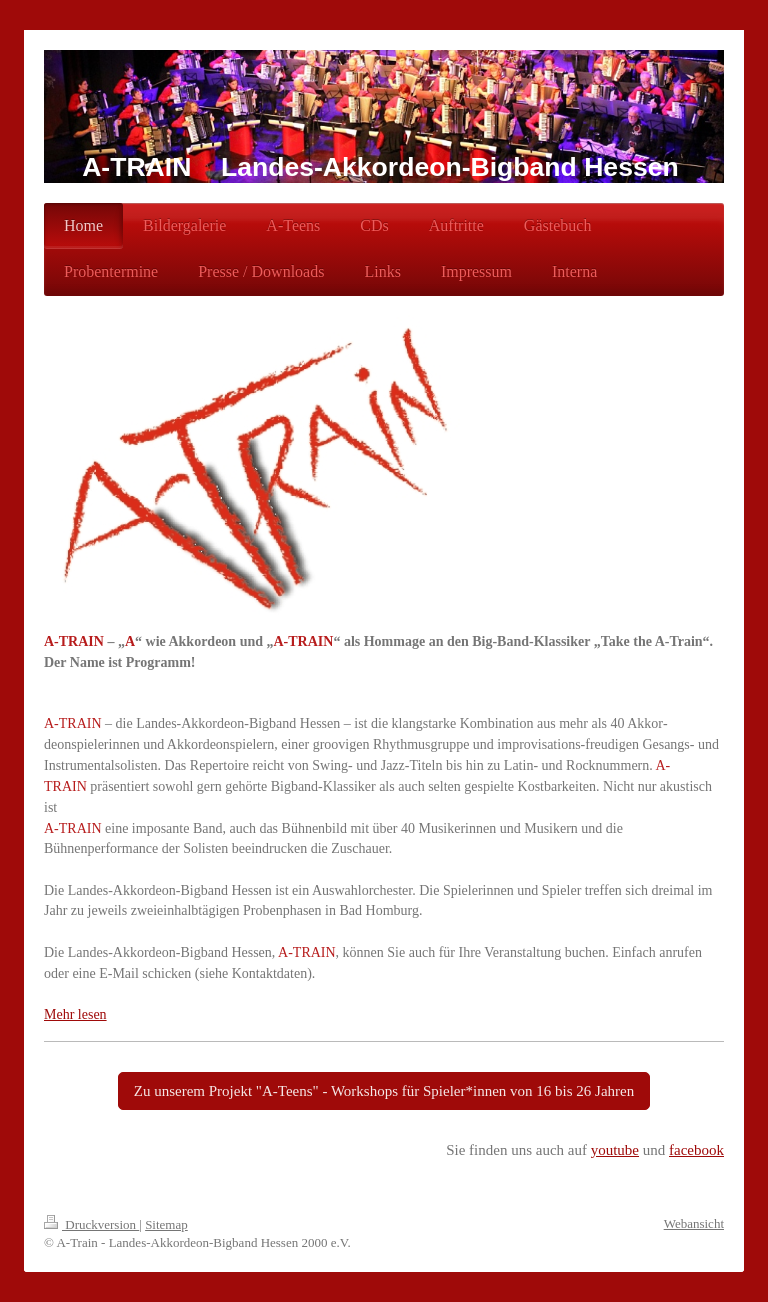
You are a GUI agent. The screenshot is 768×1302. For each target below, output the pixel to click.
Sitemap (166, 1224)
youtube (615, 1150)
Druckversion (91, 1224)
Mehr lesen (75, 1014)
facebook (696, 1150)
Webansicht (694, 1223)
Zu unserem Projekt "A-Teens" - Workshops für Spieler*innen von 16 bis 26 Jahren (384, 1091)
